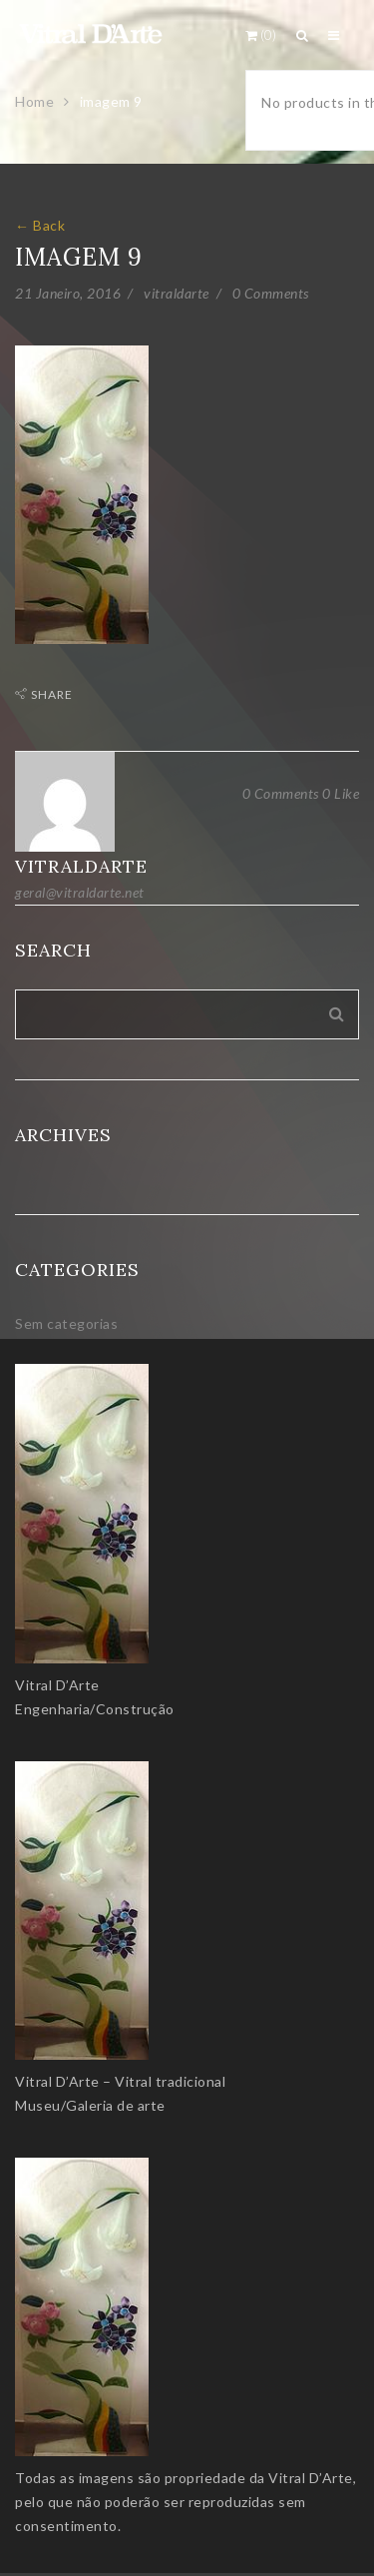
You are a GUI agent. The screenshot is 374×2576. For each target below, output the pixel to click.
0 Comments (270, 293)
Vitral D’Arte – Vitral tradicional (120, 2081)
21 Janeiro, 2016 (68, 293)
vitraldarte (176, 293)
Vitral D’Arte (57, 1684)
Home (34, 101)
